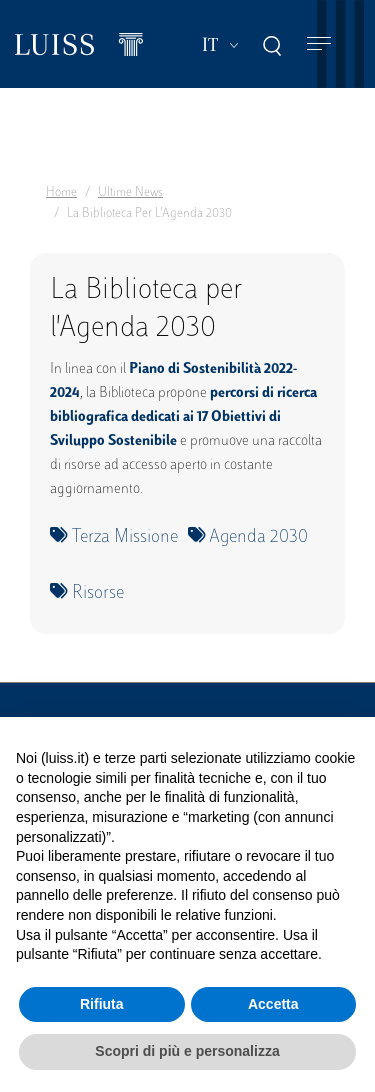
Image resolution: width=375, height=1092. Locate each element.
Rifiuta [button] (102, 1004)
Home (61, 193)
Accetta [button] (273, 1004)
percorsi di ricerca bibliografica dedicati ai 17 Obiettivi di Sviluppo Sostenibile (183, 417)
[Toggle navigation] (319, 44)
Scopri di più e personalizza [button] (187, 1051)
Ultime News (130, 193)
